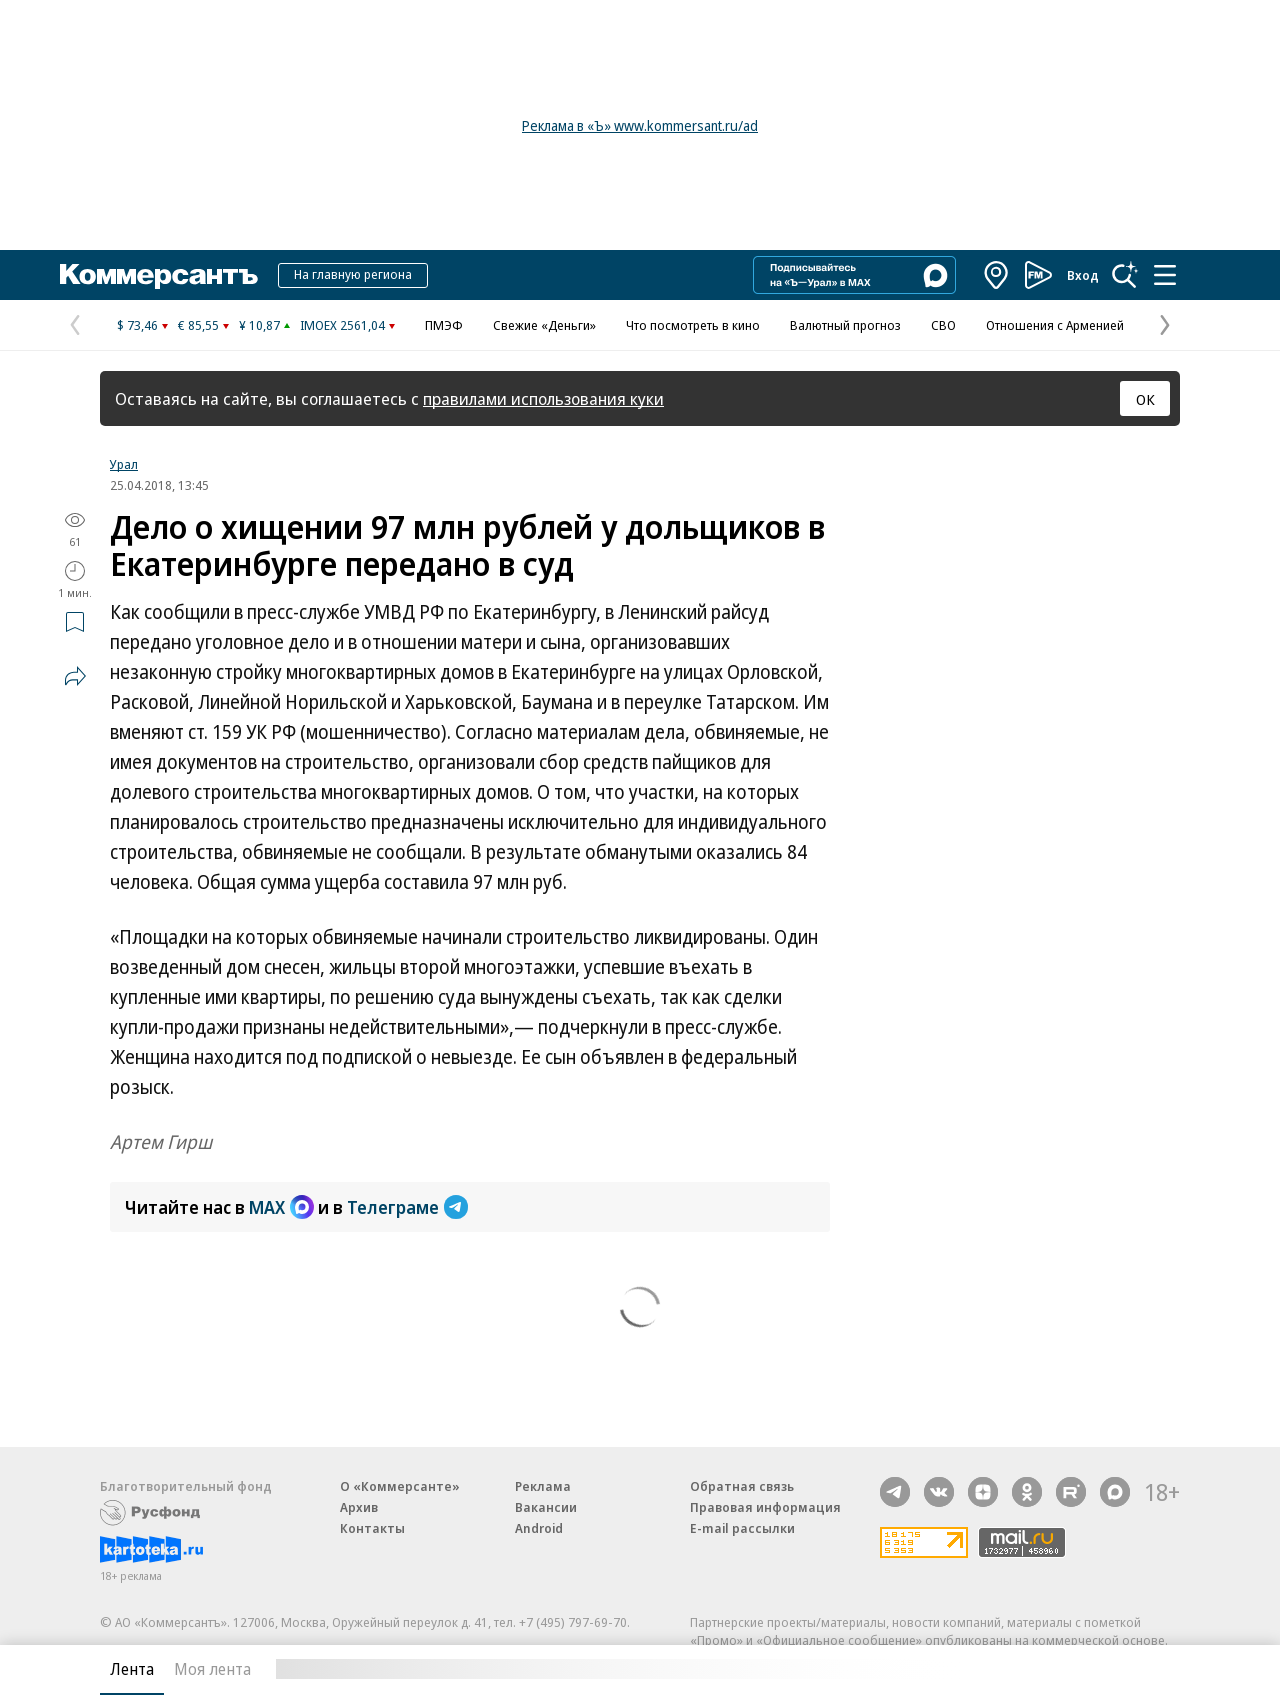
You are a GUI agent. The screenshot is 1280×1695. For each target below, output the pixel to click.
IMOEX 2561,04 (342, 325)
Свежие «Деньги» (544, 325)
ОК (1145, 399)
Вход (1083, 275)
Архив (359, 1507)
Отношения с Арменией (1055, 325)
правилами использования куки (543, 398)
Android (539, 1528)
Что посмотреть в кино (693, 325)
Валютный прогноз (845, 325)
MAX (281, 1207)
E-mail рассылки (742, 1528)
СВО (943, 325)
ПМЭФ (444, 325)
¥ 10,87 (259, 325)
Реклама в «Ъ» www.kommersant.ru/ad (640, 125)
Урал (124, 464)
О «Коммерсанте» (400, 1486)
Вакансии (546, 1507)
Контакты (372, 1528)
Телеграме (407, 1207)
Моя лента (212, 1669)
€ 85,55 (198, 325)
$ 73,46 (137, 325)
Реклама (543, 1486)
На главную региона (353, 274)
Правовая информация (765, 1507)
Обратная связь (742, 1486)
